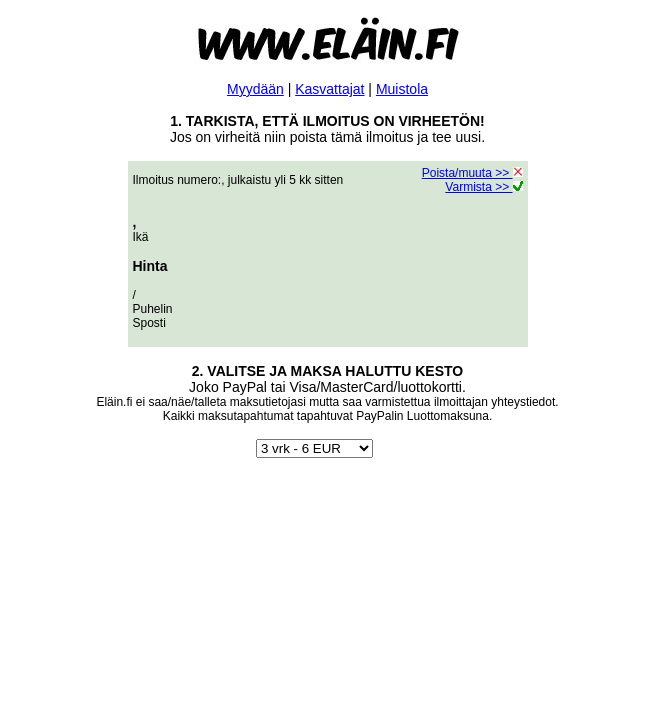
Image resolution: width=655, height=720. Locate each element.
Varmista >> (483, 187)
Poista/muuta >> (472, 173)
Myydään (255, 89)
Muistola (402, 89)
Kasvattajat (329, 89)
